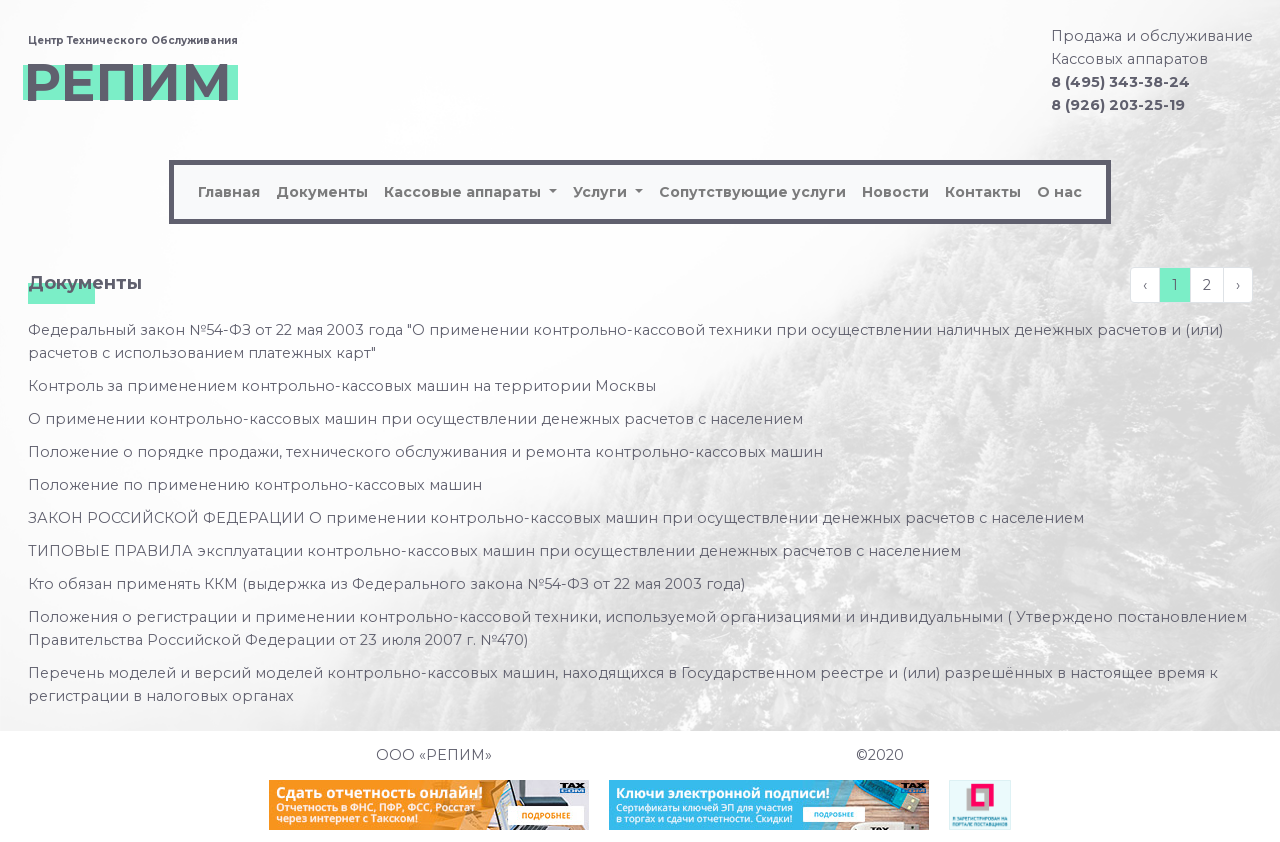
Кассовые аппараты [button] (464, 192)
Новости (895, 192)
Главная (229, 192)
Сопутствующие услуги (752, 192)
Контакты (983, 192)
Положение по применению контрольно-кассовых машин (255, 485)
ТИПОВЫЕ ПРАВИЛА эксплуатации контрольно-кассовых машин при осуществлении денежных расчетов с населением (494, 551)
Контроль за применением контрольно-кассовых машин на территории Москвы (342, 386)
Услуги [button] (602, 192)
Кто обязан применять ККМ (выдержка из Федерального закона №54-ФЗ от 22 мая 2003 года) (386, 584)
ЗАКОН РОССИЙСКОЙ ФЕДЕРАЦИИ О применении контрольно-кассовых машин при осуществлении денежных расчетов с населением (556, 518)
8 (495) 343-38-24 (1120, 82)
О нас (1059, 192)
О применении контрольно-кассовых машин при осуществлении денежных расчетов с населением (415, 419)
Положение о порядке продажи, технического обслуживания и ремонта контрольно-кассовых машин (425, 452)
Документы (322, 192)
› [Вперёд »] (1238, 285)
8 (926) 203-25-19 (1118, 105)
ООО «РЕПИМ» (434, 755)
